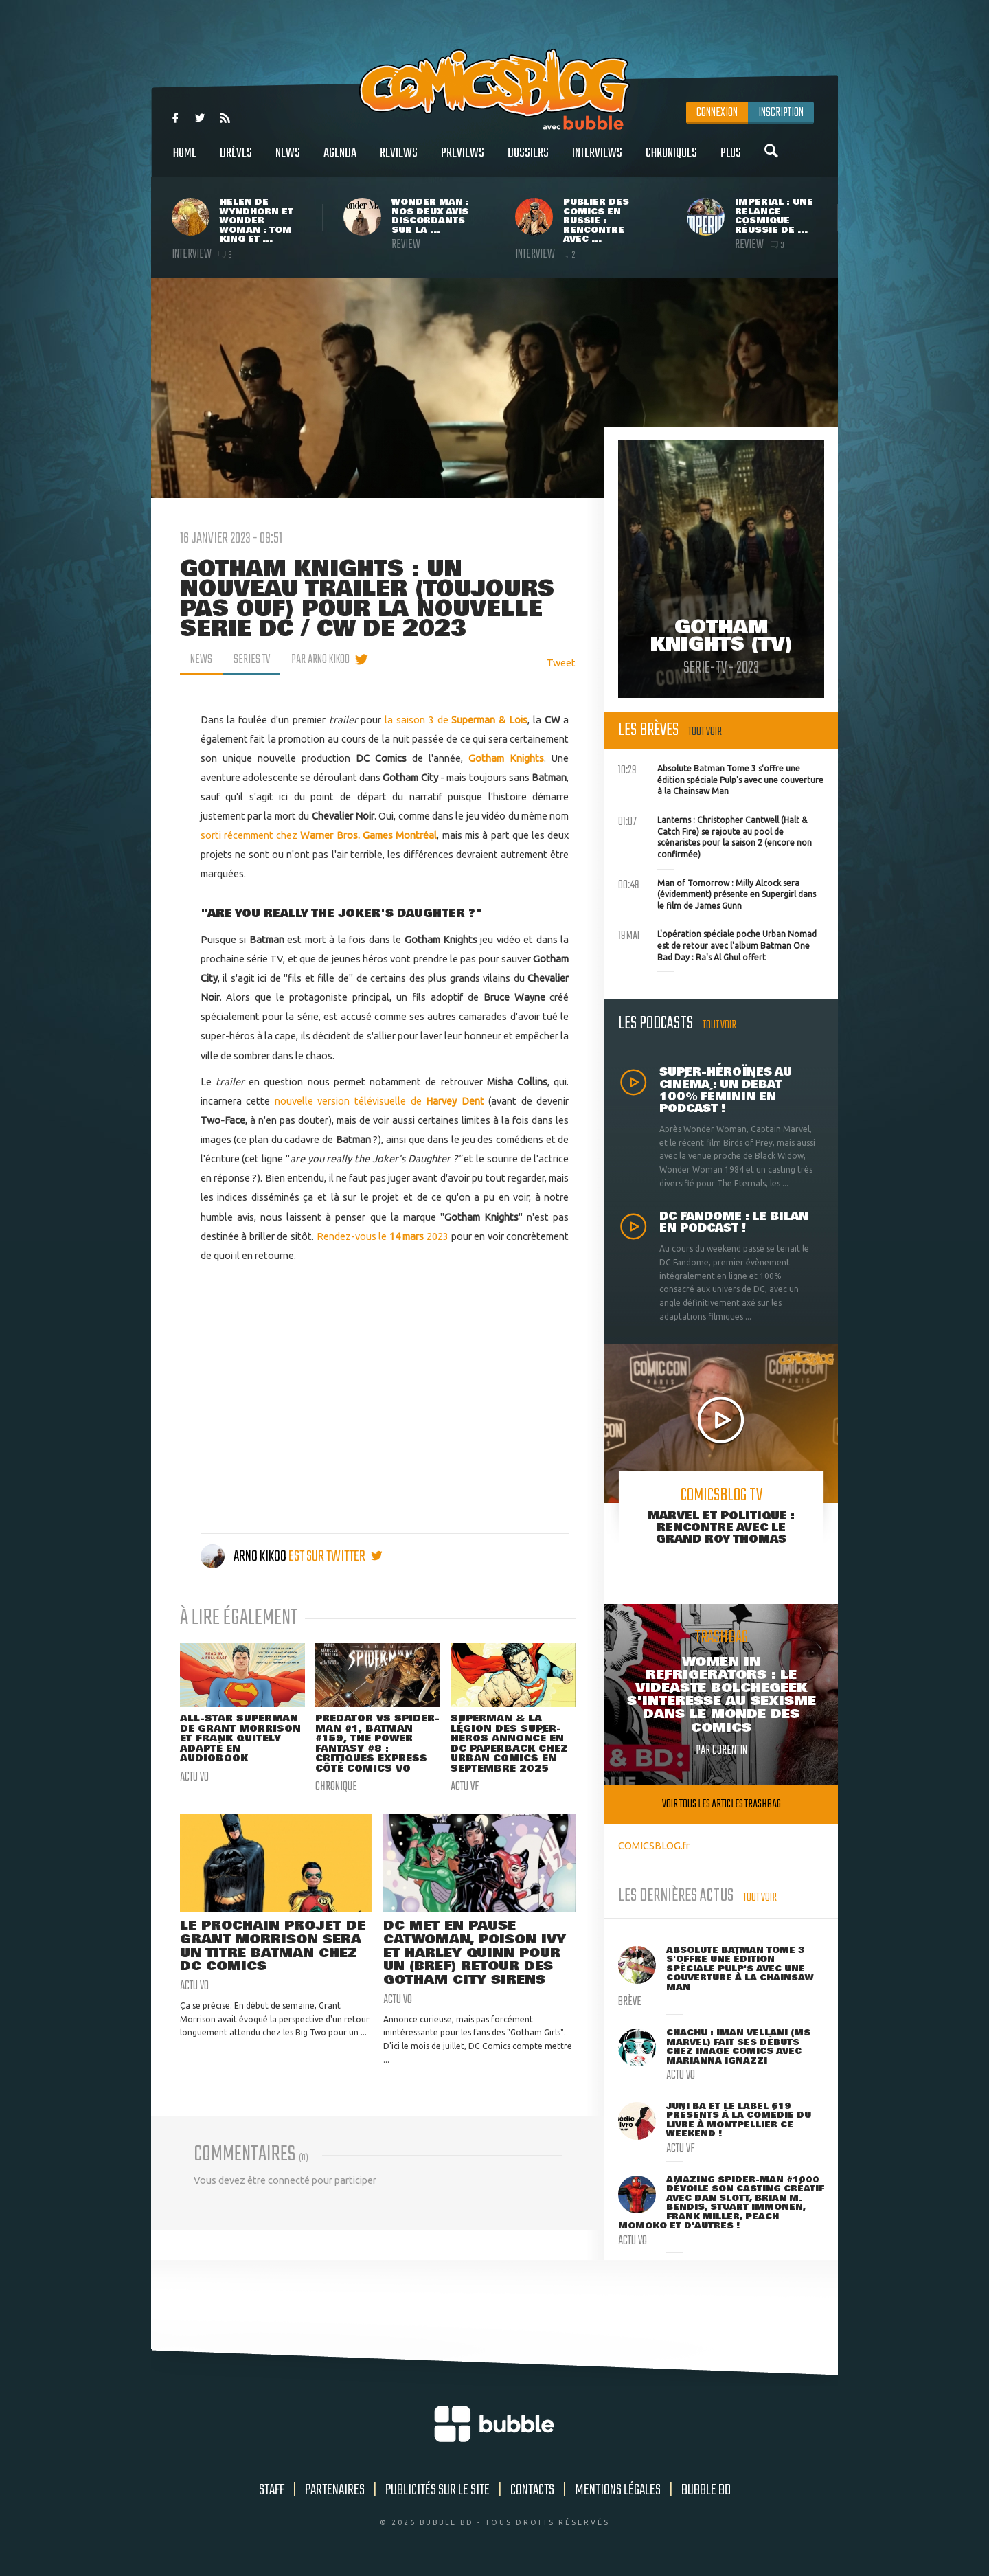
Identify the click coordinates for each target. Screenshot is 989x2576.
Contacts (532, 2490)
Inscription (781, 112)
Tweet (561, 662)
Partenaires (335, 2490)
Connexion (717, 112)
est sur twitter (335, 1556)
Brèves (236, 160)
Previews (462, 160)
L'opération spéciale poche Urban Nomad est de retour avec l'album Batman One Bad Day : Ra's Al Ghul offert (717, 944)
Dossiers (528, 160)
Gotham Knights (506, 758)
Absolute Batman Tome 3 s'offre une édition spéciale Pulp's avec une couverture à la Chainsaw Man (720, 778)
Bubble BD (706, 2490)
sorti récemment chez (319, 835)
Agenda (340, 160)
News (288, 160)
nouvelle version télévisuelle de (350, 1101)
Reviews (398, 160)
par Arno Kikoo (320, 659)
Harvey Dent (455, 1101)
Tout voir (705, 732)
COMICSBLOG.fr (654, 1845)
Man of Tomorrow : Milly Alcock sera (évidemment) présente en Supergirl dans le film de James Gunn (717, 893)
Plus (731, 160)
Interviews (597, 160)
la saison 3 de (456, 719)
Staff (271, 2490)
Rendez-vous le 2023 (384, 1236)
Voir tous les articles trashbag (721, 1804)
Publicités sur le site (437, 2490)
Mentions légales (618, 2490)
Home (184, 160)
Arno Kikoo (244, 1556)
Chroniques (671, 160)
